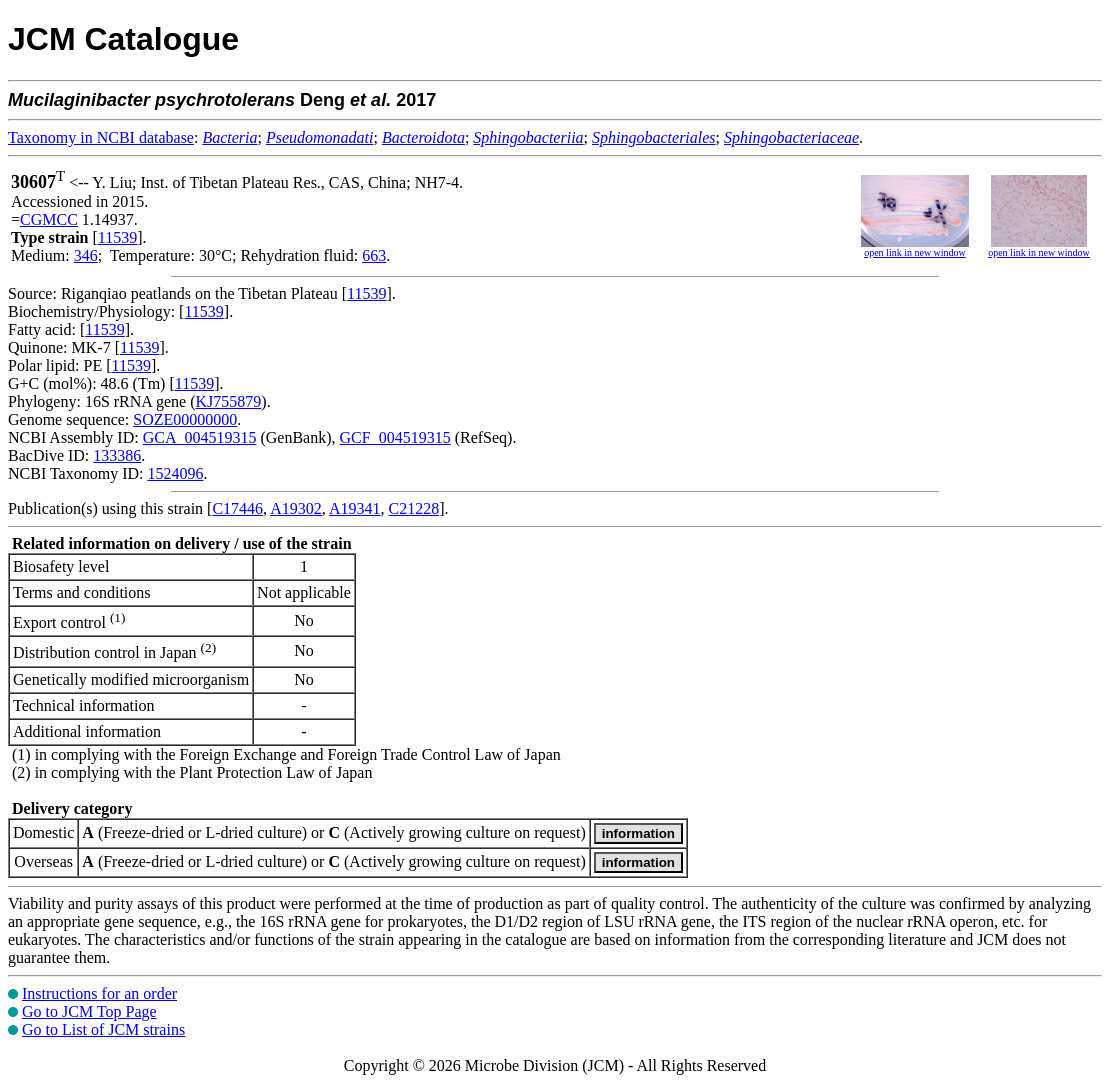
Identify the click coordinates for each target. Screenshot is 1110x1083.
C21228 (413, 508)
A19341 (355, 508)
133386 (117, 455)
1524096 (175, 473)
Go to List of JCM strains (103, 1029)
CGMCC (49, 219)
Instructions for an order (99, 993)
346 (86, 255)
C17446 (237, 508)
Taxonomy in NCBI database (101, 137)
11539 (117, 237)
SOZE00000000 (185, 419)
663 (374, 255)
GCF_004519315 (395, 437)
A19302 (296, 508)
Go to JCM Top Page (89, 1011)
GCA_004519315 (200, 437)
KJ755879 (229, 401)
